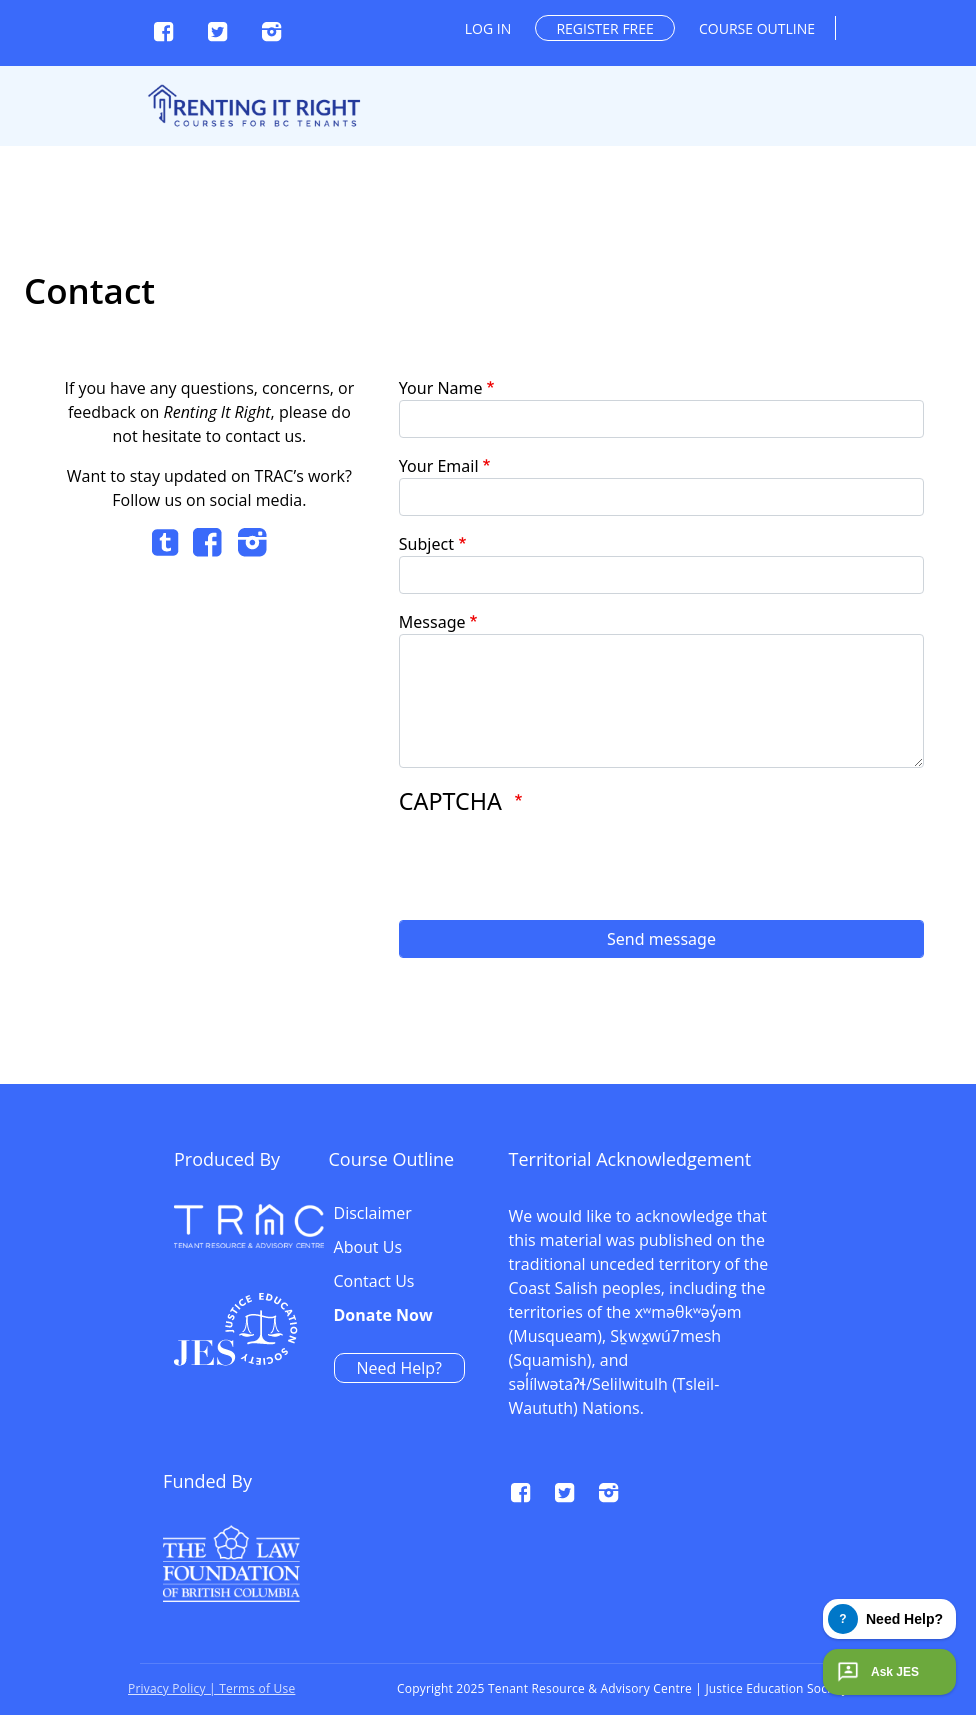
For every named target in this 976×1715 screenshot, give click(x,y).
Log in (488, 28)
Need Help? (723, 1368)
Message (432, 622)
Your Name (441, 388)
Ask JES (876, 1672)
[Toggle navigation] (948, 52)
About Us (692, 1248)
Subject (426, 544)
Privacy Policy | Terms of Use (211, 1688)
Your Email (439, 466)
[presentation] (551, 866)
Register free (604, 28)
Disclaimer (697, 1214)
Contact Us (698, 1282)
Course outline (757, 28)
